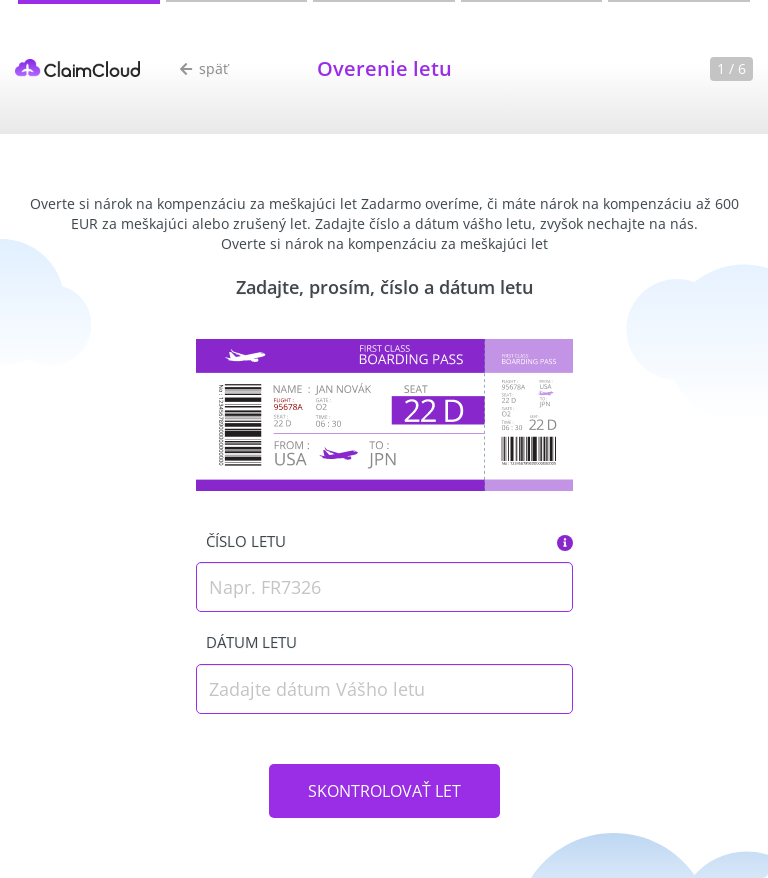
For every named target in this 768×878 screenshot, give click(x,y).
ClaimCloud (77, 68)
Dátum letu (251, 642)
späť (204, 68)
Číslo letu (246, 541)
